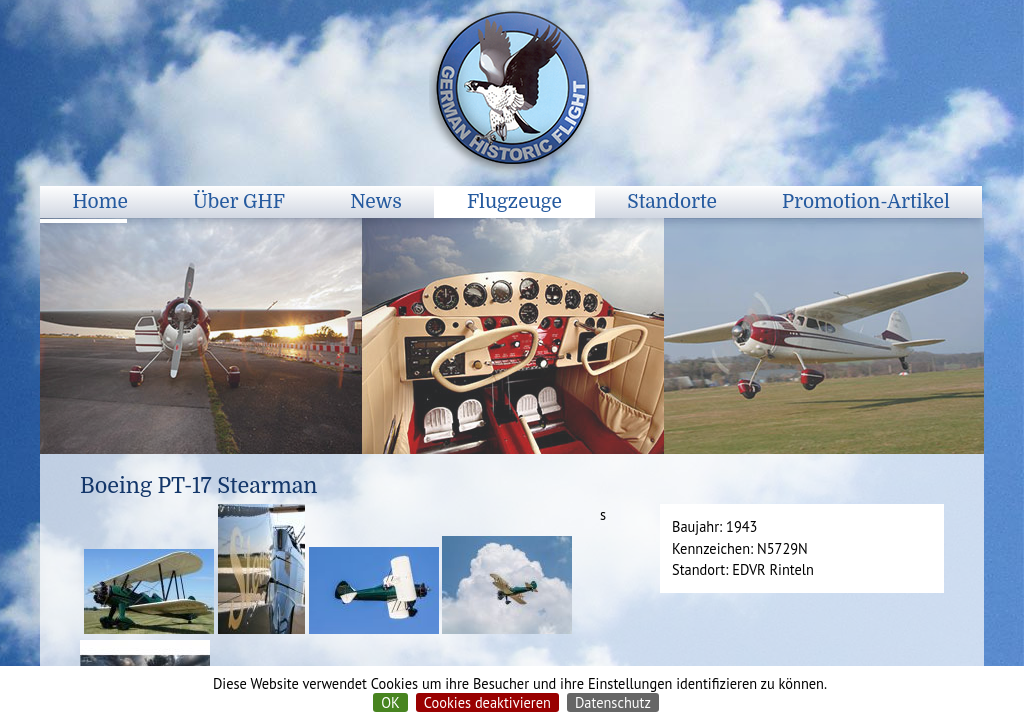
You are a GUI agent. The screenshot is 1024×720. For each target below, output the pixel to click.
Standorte (672, 202)
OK (390, 702)
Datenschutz (613, 702)
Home (100, 202)
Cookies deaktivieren (487, 702)
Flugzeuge (514, 202)
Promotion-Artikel (866, 202)
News (376, 202)
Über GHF (239, 202)
